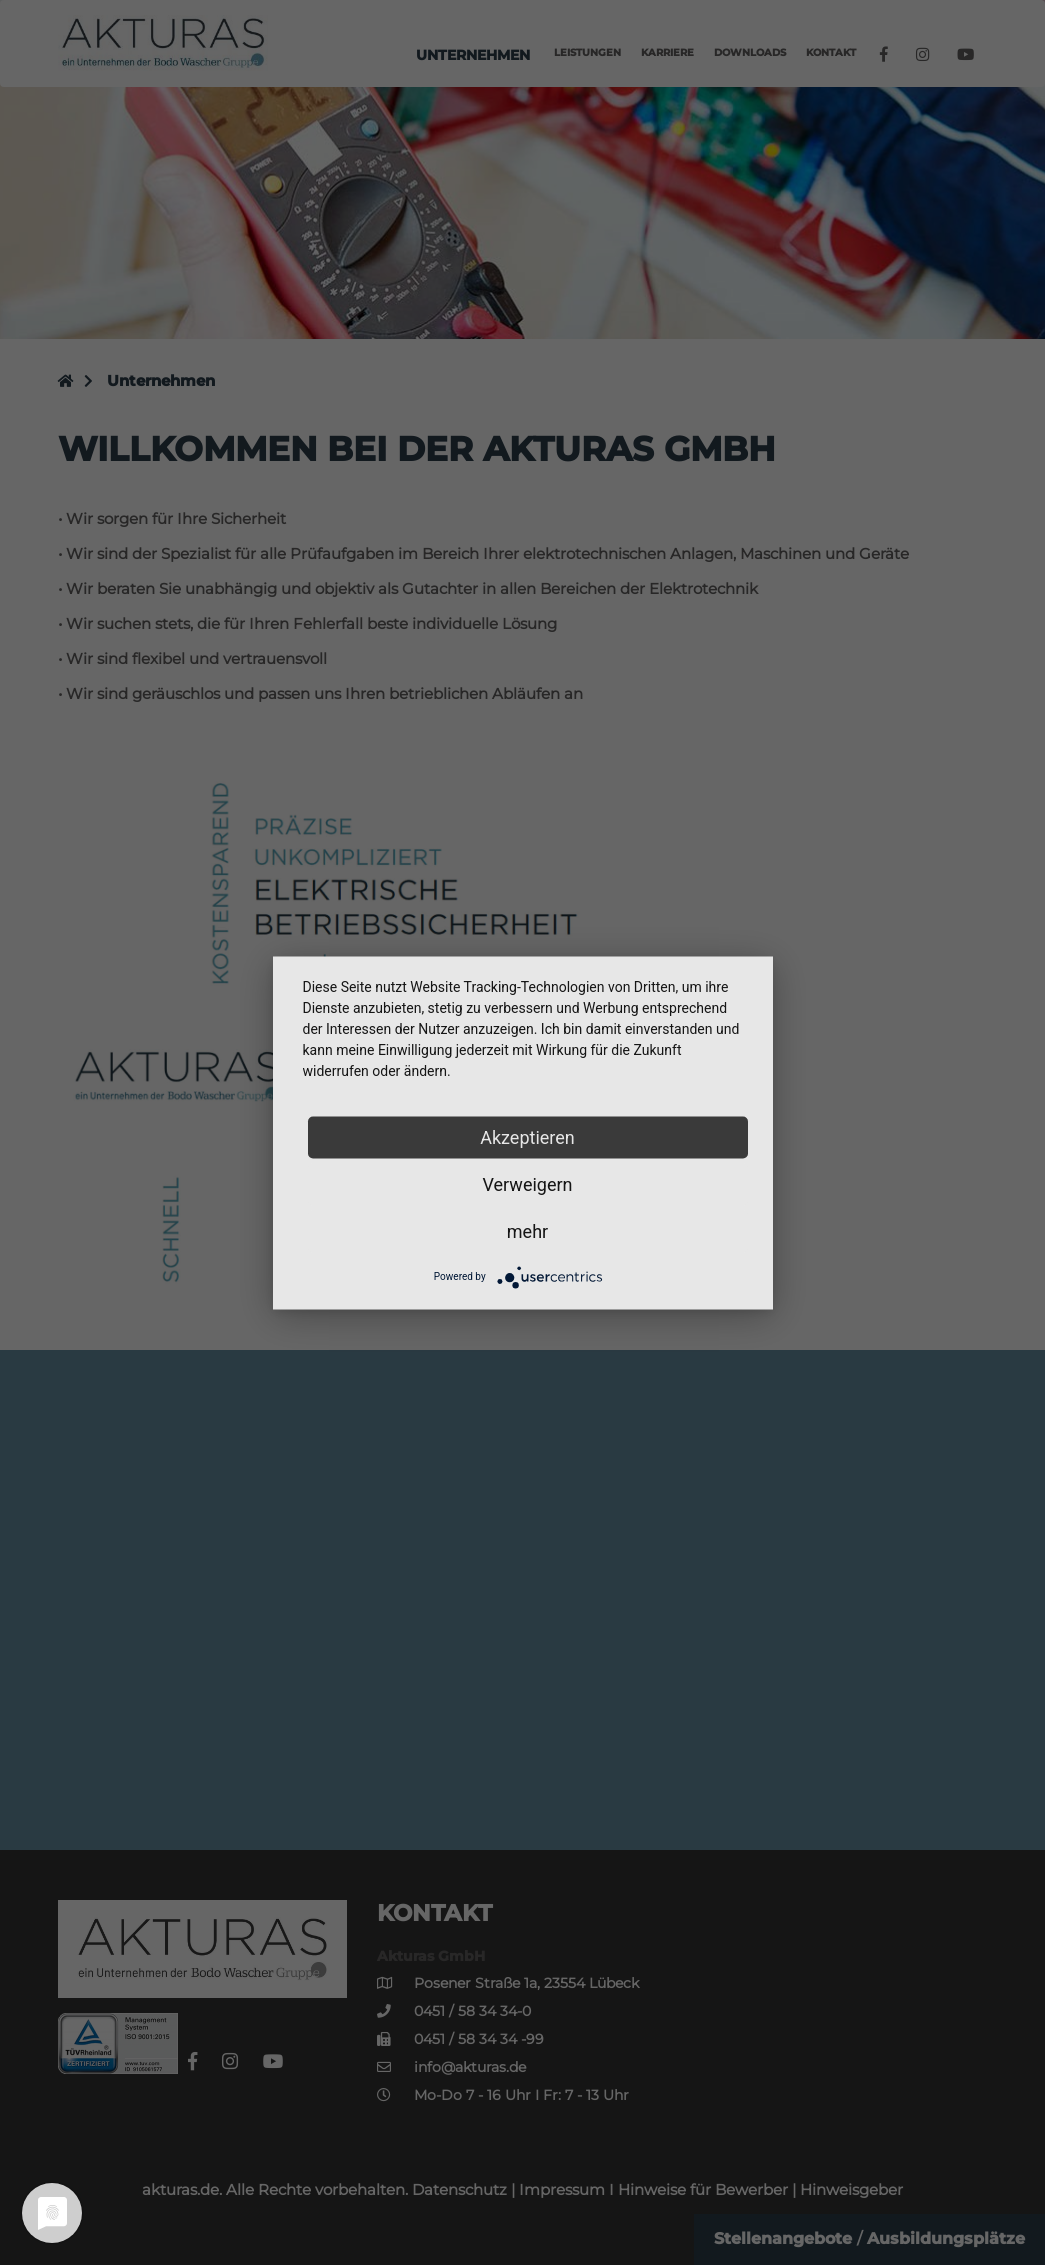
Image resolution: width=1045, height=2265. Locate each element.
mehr (527, 1230)
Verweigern (527, 1183)
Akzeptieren (527, 1136)
